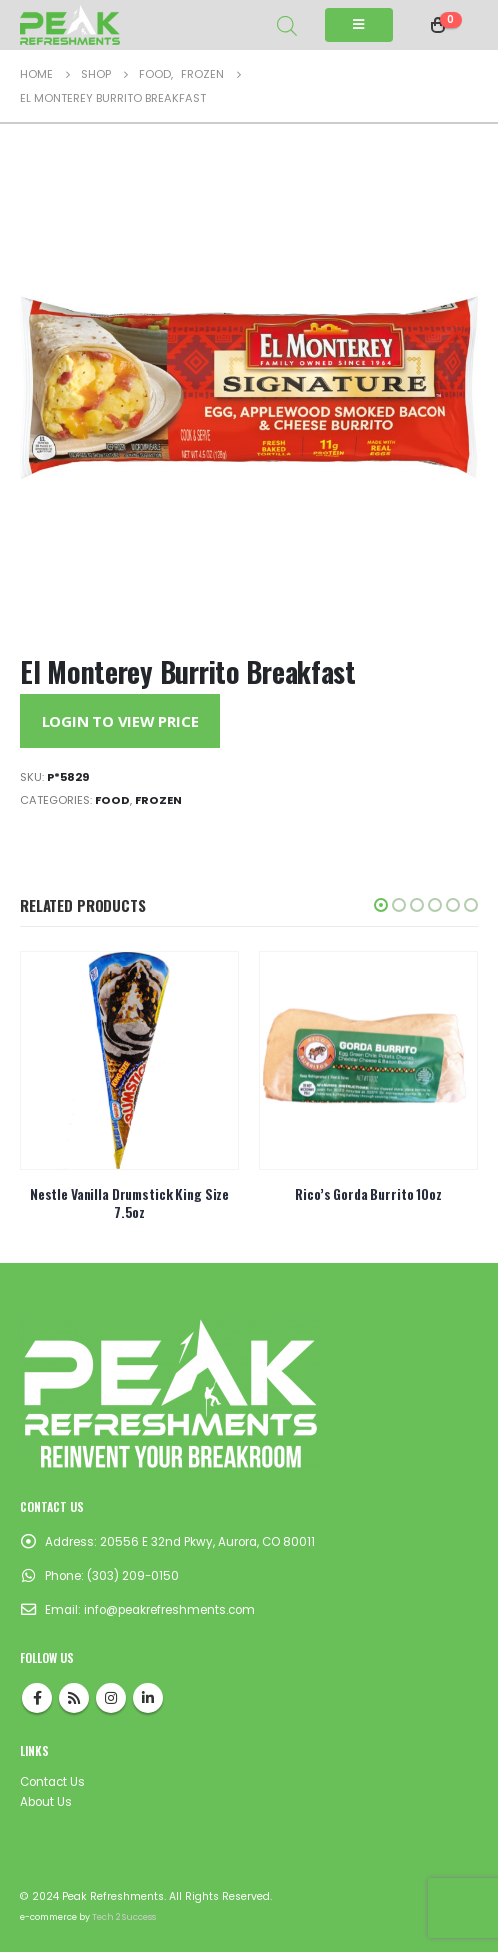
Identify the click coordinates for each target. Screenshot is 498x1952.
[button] (381, 905)
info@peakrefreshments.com (169, 1610)
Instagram (111, 1698)
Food (112, 800)
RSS (74, 1698)
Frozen (158, 800)
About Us (46, 1802)
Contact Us (52, 1782)
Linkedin (148, 1698)
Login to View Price (120, 721)
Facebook (37, 1698)
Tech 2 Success (124, 1917)
